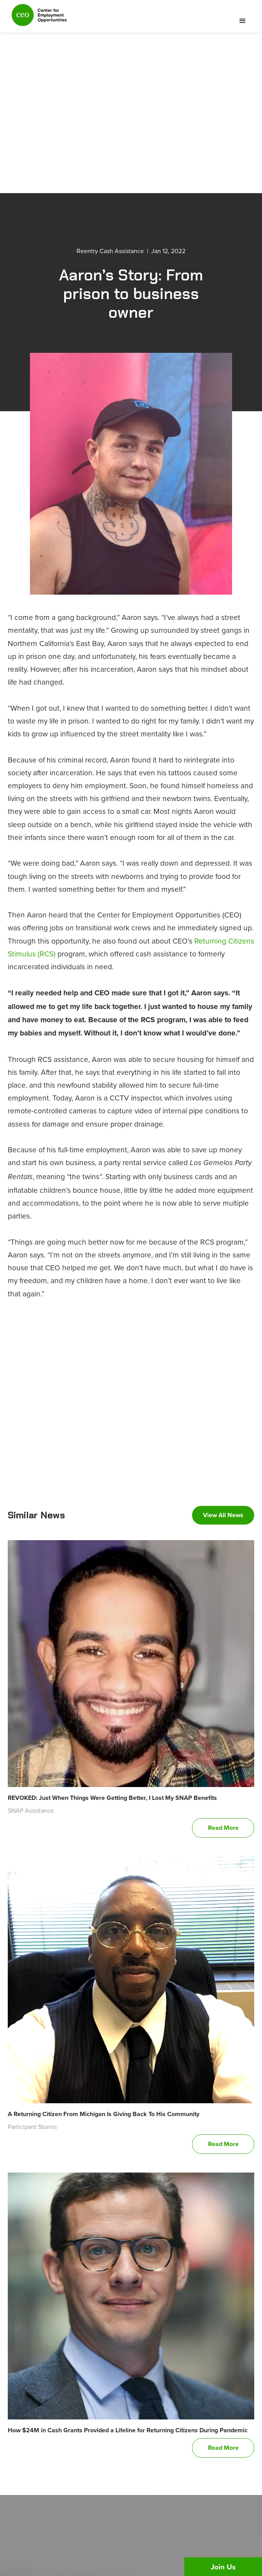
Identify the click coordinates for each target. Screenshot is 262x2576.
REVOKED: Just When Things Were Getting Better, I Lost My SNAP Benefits (112, 1797)
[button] (242, 21)
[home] (37, 18)
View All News (223, 1515)
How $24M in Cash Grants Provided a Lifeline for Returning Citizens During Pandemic (128, 2430)
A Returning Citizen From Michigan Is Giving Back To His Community (103, 2113)
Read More (223, 1827)
